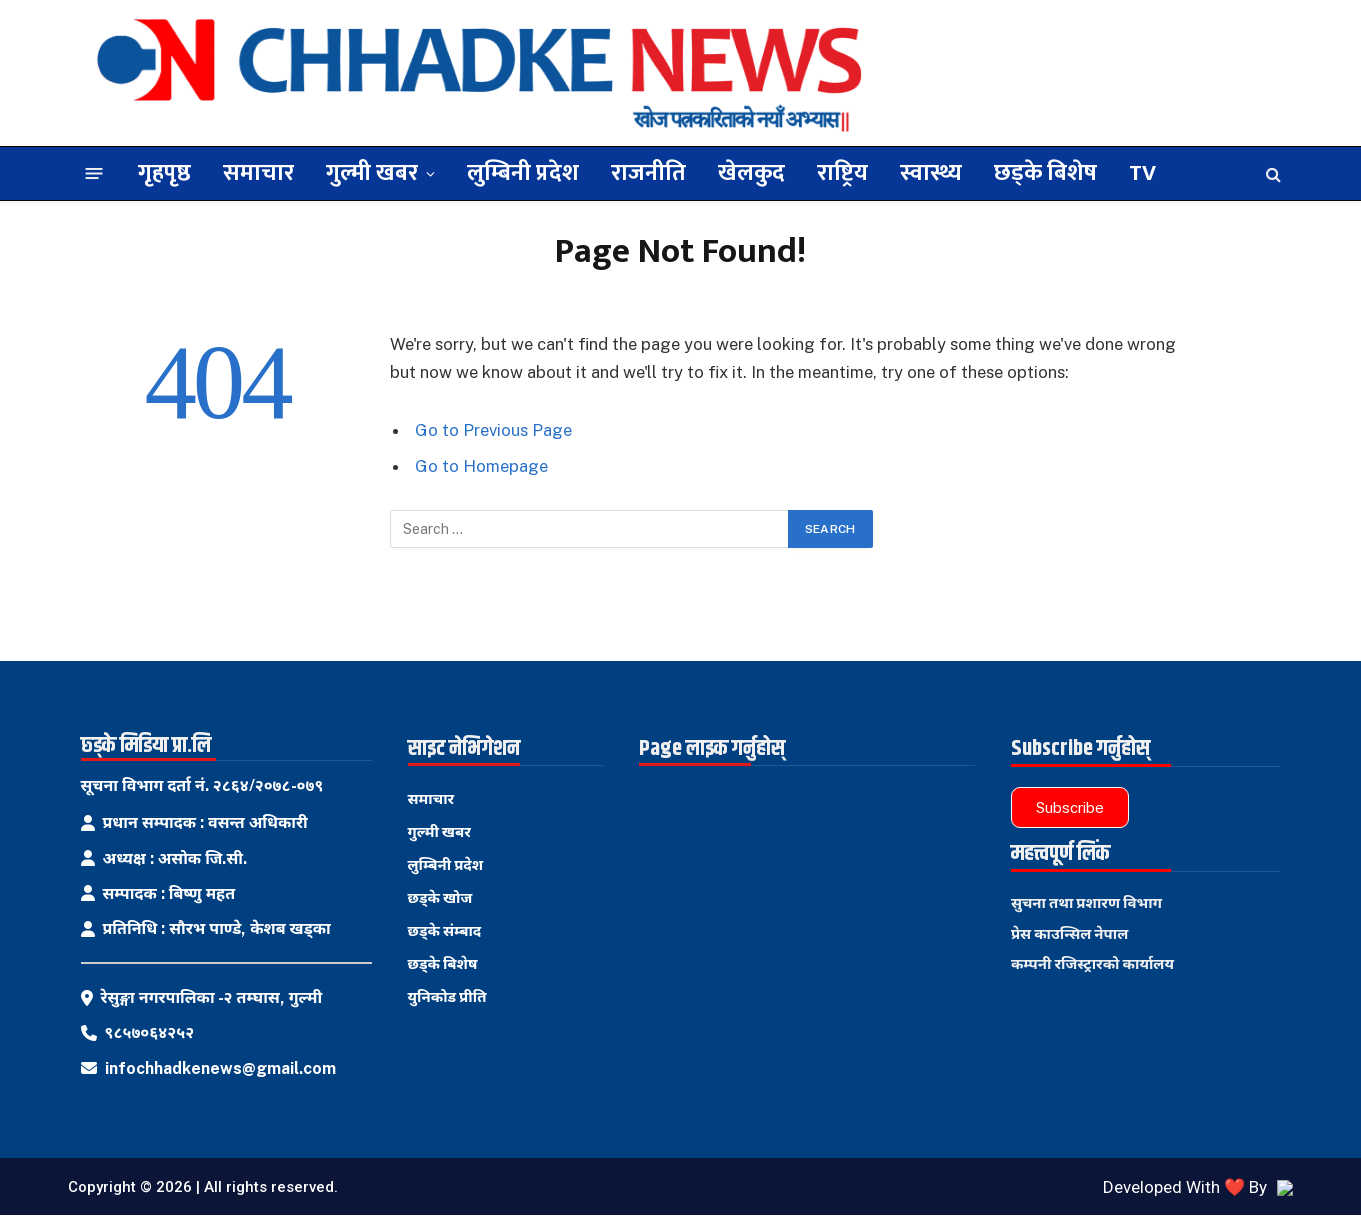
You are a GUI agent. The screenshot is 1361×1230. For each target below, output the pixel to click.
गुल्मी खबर (372, 173)
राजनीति (648, 173)
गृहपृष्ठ (164, 173)
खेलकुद (751, 173)
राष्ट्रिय (842, 173)
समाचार (258, 173)
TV (1142, 173)
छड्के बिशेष (1045, 173)
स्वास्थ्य (931, 173)
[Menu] (93, 173)
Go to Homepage (481, 466)
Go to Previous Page (493, 430)
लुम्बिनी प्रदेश (523, 173)
